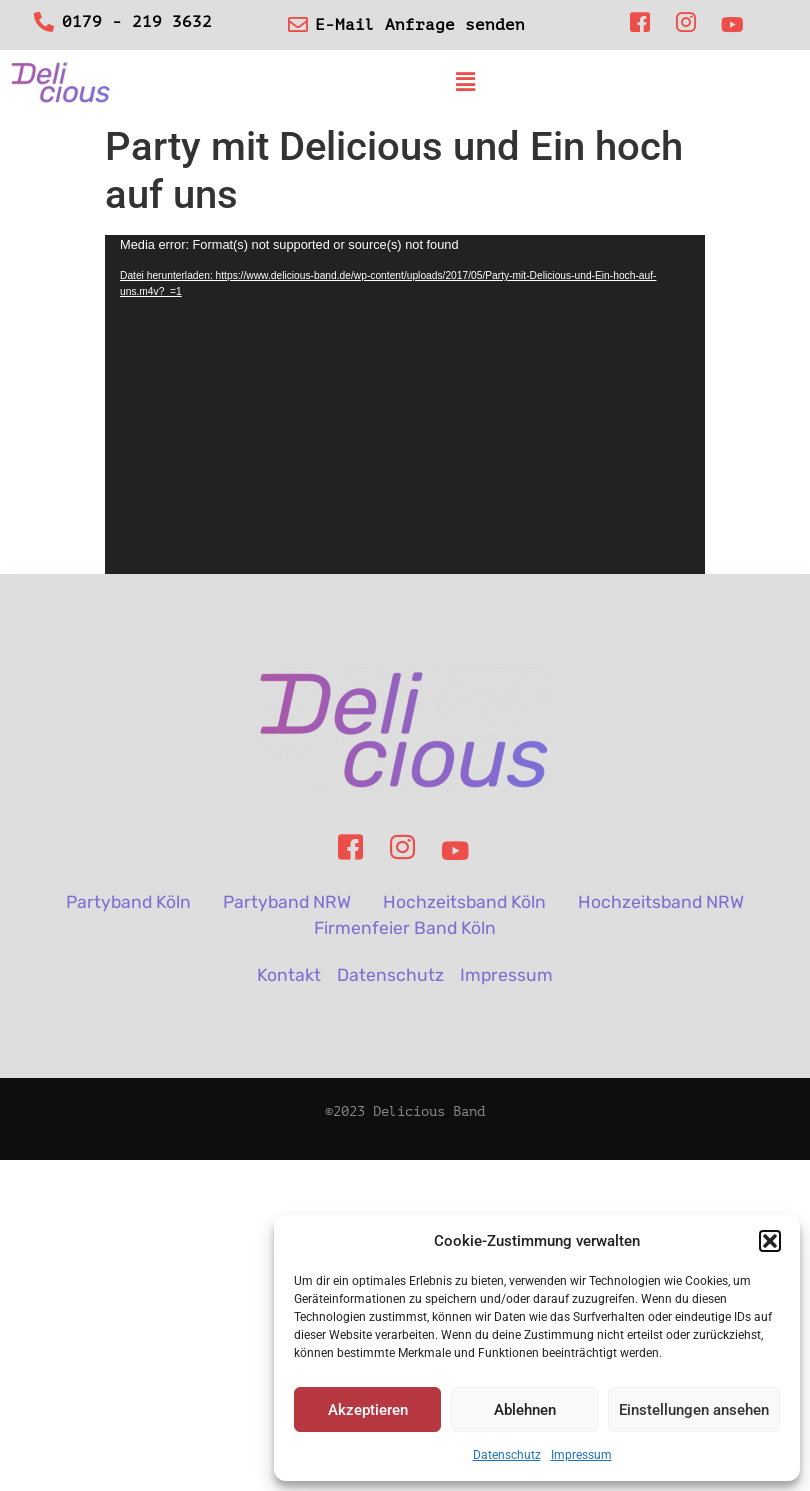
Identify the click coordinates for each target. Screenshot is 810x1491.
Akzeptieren (368, 1410)
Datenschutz (507, 1455)
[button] (770, 1241)
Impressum (581, 1455)
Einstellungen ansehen (694, 1410)
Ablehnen (525, 1410)
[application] (405, 405)
